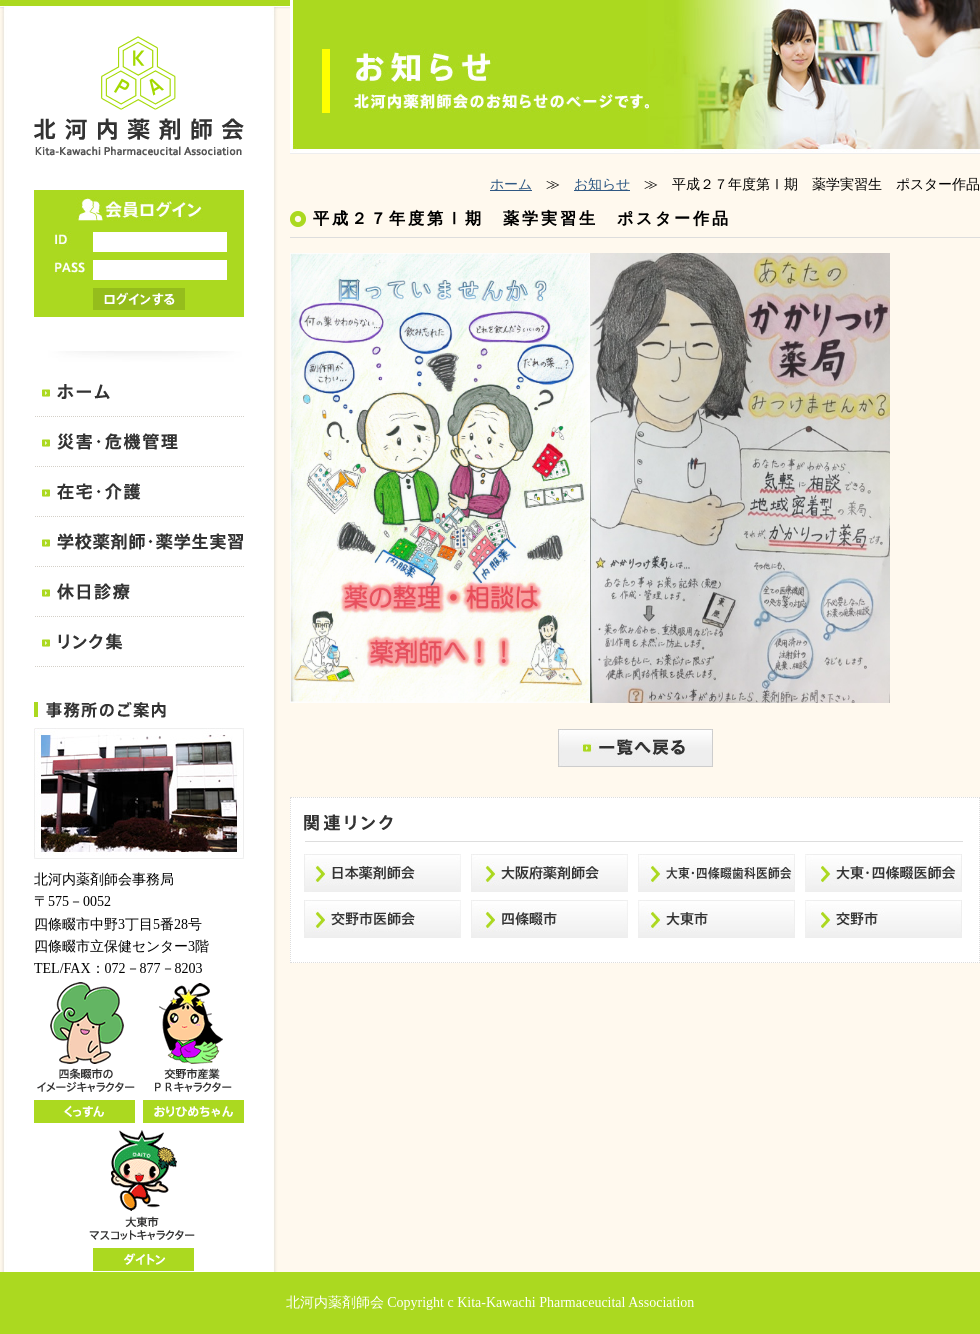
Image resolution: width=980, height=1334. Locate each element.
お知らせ (602, 184)
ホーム (511, 184)
